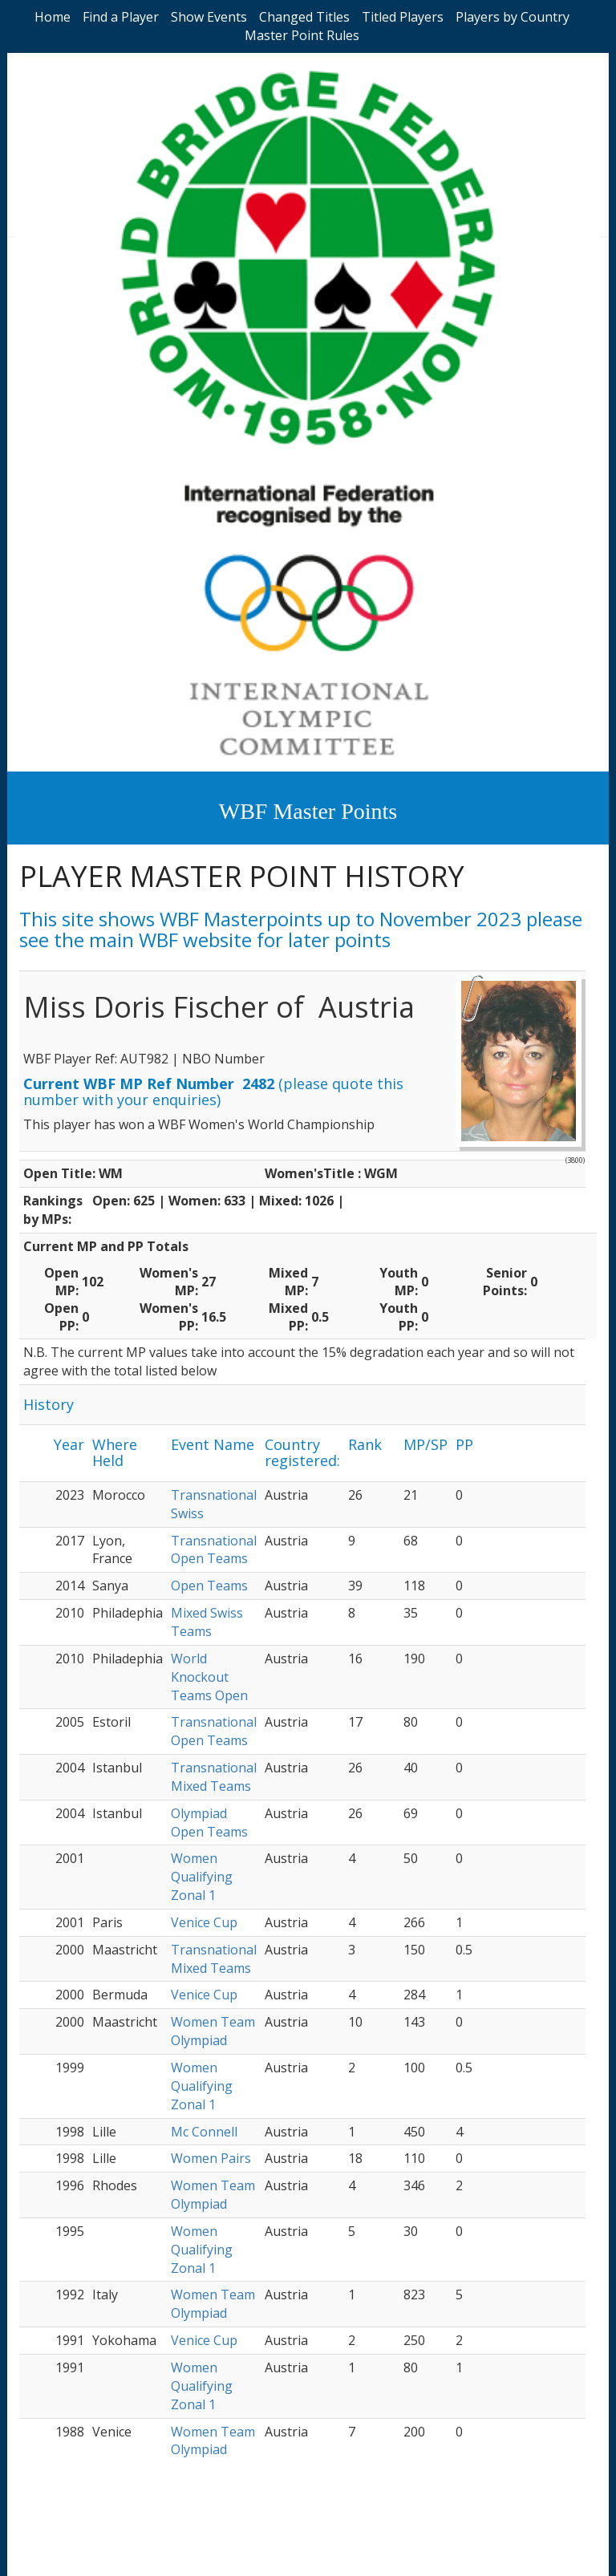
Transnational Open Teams (214, 1550)
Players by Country (512, 17)
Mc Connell (204, 2132)
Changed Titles (304, 17)
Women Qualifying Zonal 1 (202, 1876)
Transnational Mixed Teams (214, 1777)
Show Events (209, 17)
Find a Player (121, 17)
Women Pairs (211, 2158)
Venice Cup (204, 1922)
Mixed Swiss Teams (207, 1622)
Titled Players (403, 17)
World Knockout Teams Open (209, 1677)
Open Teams (209, 1585)
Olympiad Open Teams (209, 1822)
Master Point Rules (302, 35)
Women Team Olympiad (213, 2031)
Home (52, 17)
